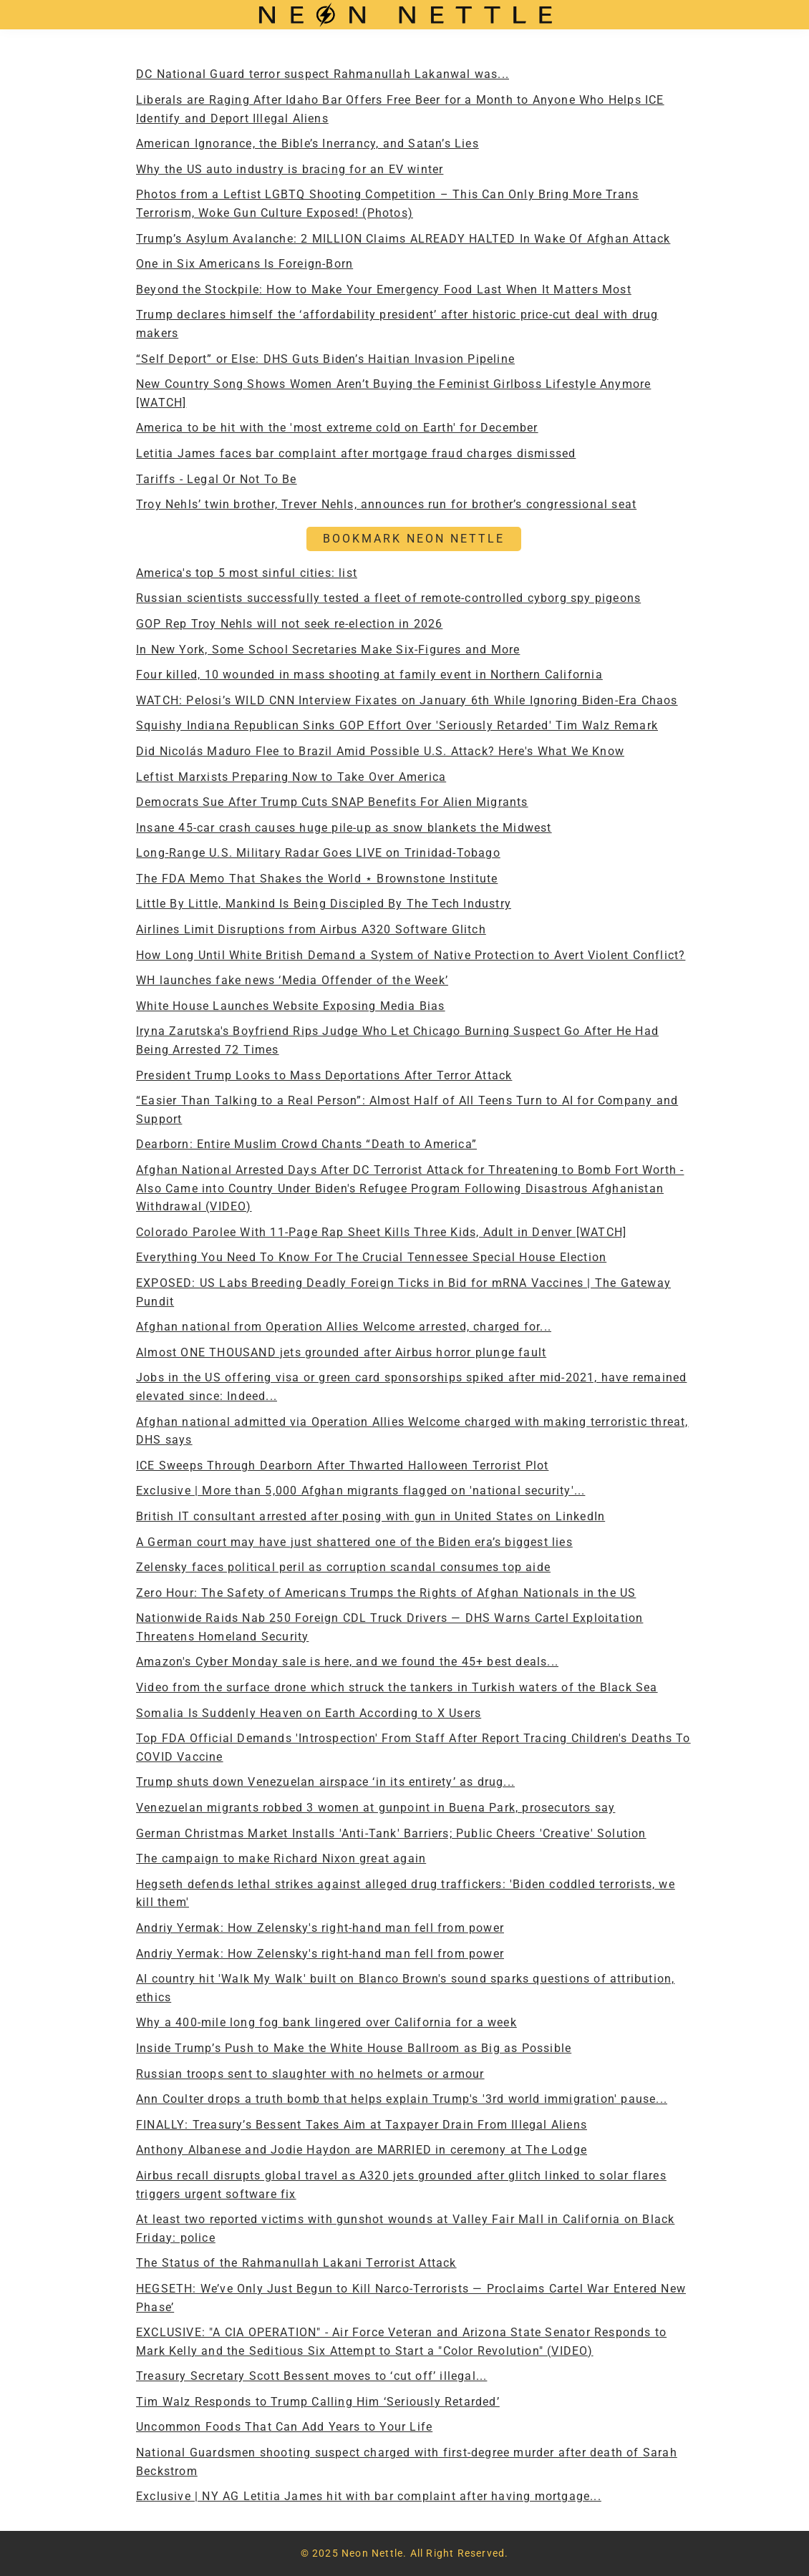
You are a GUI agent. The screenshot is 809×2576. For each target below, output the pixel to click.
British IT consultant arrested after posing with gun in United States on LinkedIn (370, 1516)
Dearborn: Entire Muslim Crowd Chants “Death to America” (306, 1144)
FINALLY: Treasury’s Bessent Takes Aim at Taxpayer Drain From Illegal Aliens (361, 2125)
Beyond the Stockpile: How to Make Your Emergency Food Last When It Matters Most (383, 289)
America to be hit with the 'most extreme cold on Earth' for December (337, 427)
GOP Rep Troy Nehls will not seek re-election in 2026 (289, 624)
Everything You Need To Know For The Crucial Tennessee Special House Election (371, 1257)
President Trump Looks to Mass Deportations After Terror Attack (324, 1075)
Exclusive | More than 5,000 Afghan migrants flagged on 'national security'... (360, 1490)
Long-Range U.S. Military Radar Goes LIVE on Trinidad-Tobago (318, 853)
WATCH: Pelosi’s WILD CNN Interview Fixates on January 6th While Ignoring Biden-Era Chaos (407, 700)
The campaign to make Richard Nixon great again (281, 1858)
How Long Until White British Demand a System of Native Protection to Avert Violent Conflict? (410, 955)
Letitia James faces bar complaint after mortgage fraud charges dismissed (356, 453)
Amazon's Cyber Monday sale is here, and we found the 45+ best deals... (347, 1661)
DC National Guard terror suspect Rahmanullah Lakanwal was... (322, 74)
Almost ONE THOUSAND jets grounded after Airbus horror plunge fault (341, 1352)
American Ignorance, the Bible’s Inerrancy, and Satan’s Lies (307, 143)
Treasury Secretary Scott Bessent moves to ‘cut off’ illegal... (311, 2376)
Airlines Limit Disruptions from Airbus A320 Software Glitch (311, 929)
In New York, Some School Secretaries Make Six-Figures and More (328, 649)
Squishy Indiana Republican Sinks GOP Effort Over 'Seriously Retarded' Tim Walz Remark (397, 725)
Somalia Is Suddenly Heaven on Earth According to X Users (308, 1713)
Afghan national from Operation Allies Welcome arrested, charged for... (343, 1326)
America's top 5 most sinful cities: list (246, 573)
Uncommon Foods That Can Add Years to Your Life (284, 2427)
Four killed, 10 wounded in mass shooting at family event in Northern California (369, 674)
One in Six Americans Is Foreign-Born (244, 264)
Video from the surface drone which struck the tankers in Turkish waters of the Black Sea (397, 1687)
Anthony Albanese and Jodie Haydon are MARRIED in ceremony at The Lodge (361, 2150)
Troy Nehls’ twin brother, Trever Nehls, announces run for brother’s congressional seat (386, 504)
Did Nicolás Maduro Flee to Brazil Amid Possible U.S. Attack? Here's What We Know (380, 751)
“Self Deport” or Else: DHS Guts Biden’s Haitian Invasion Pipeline (325, 359)
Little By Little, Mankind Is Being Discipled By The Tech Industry (323, 903)
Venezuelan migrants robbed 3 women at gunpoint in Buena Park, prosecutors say (375, 1807)
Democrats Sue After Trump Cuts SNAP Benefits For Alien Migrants (332, 802)
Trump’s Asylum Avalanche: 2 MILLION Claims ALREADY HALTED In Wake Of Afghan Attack (403, 239)
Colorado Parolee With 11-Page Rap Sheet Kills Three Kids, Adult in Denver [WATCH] (381, 1232)
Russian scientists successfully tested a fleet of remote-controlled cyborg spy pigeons (388, 598)
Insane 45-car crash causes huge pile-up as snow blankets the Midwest (344, 828)
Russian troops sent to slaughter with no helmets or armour (310, 2074)
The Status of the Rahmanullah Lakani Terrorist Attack (296, 2263)
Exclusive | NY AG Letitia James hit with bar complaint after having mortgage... (368, 2496)
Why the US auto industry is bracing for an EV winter (289, 169)
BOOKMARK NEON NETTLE (414, 538)
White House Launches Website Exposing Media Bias (290, 1006)
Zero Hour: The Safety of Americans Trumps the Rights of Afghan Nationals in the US (386, 1593)
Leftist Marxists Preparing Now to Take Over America (291, 777)
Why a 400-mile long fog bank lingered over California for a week (326, 2022)
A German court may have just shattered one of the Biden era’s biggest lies (354, 1542)
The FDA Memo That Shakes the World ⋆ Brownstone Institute (317, 878)
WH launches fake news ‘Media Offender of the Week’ (292, 980)
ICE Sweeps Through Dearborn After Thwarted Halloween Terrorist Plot (342, 1465)
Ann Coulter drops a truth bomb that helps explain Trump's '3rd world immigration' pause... (401, 2099)
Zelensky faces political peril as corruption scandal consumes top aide (343, 1567)
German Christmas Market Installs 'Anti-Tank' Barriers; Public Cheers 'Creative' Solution (391, 1833)
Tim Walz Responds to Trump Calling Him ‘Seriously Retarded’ (318, 2402)
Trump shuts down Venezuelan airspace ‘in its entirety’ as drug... (325, 1782)
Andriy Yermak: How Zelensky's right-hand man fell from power (320, 1928)
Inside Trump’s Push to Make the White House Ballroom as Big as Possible (353, 2048)
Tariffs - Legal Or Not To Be (216, 479)
